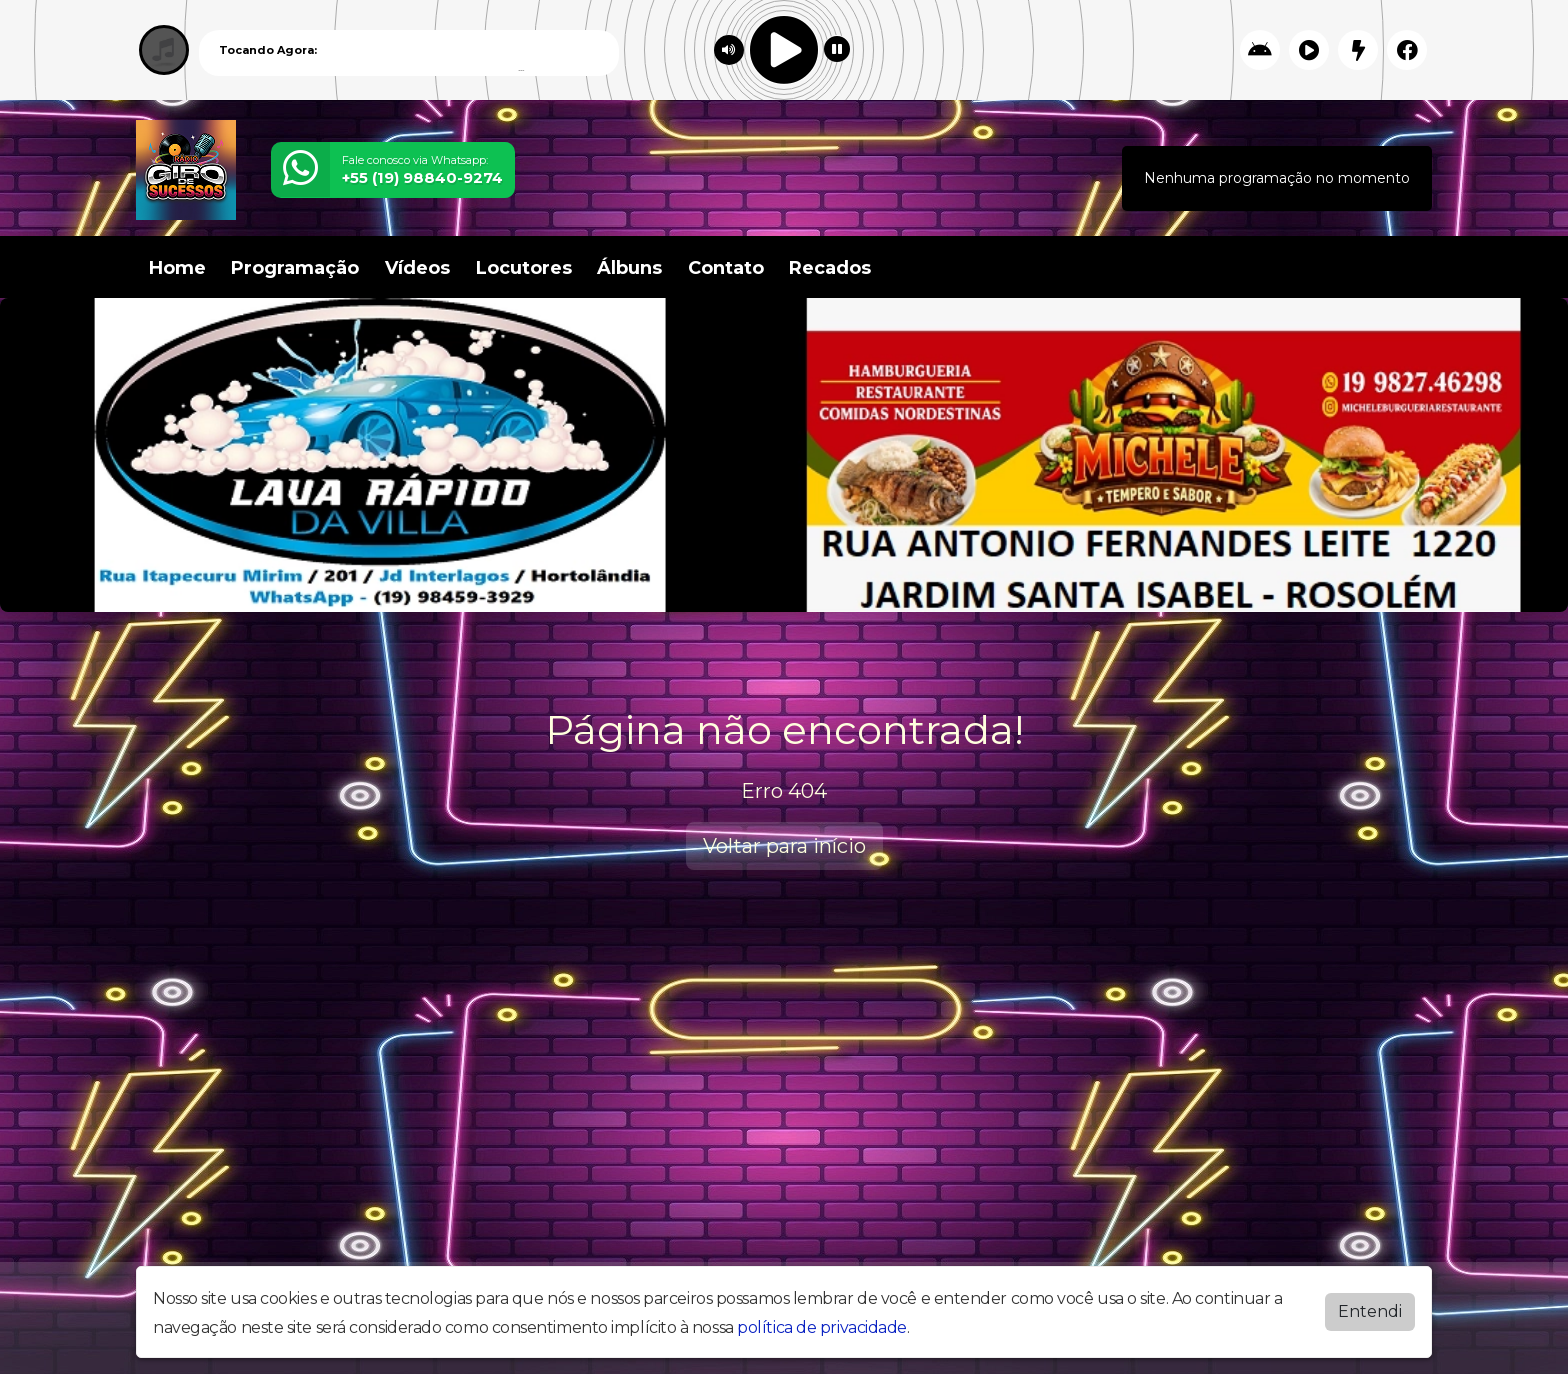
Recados (830, 268)
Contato (726, 268)
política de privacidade (822, 1327)
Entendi (1370, 1311)
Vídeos (417, 268)
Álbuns (629, 268)
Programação (295, 268)
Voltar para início (784, 846)
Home (177, 268)
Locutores (524, 268)
